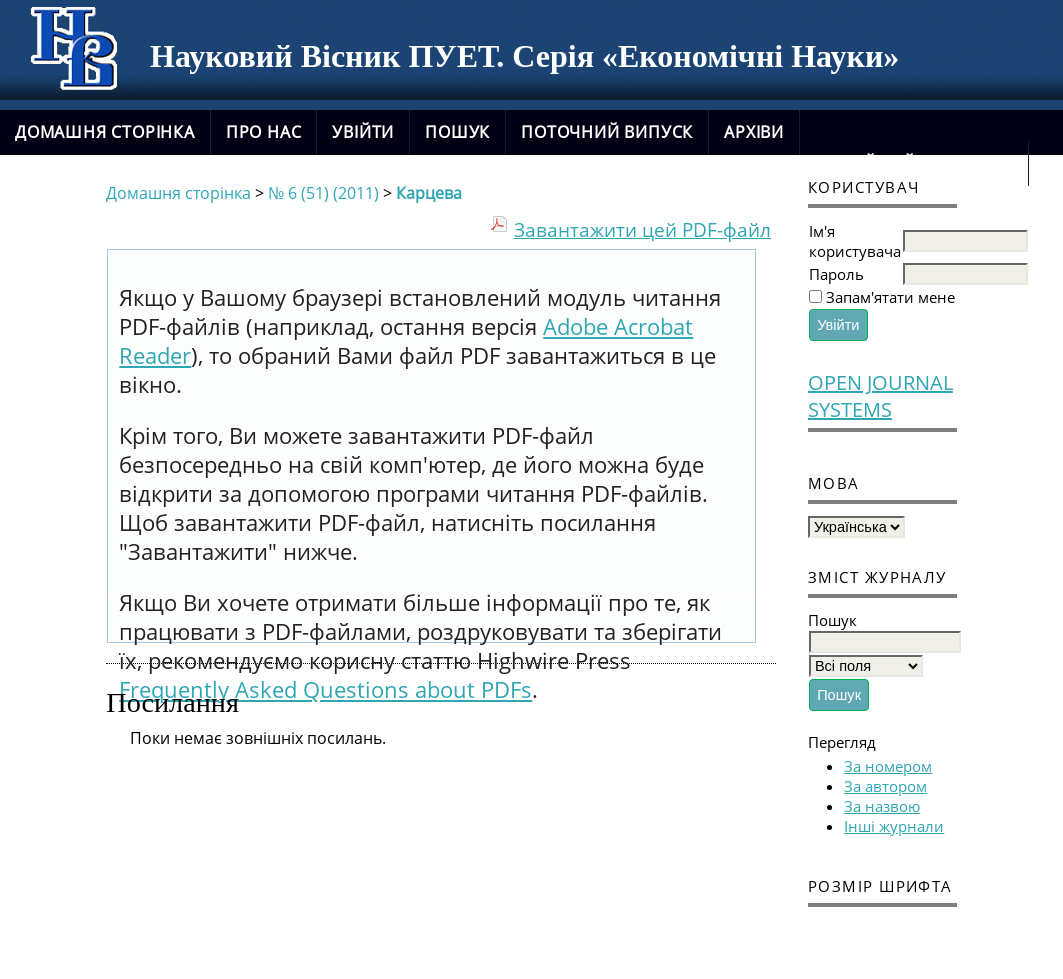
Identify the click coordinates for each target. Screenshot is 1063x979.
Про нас (264, 132)
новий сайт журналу (914, 163)
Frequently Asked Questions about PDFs (325, 689)
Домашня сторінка (105, 132)
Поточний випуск (607, 132)
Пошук (457, 132)
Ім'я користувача (855, 241)
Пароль (836, 274)
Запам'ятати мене (890, 297)
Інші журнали (894, 826)
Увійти (363, 132)
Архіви (754, 132)
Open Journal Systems (880, 396)
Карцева (429, 193)
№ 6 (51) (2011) (323, 193)
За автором (885, 786)
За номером (888, 766)
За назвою (882, 806)
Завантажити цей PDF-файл (642, 230)
